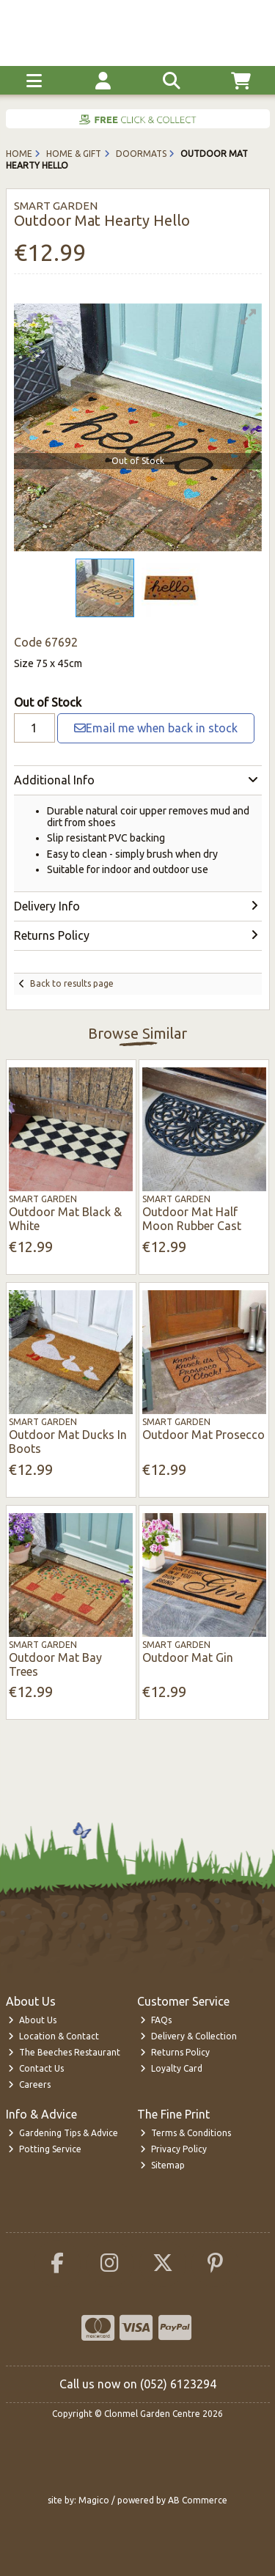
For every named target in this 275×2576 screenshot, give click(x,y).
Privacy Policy (173, 2149)
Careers (29, 2084)
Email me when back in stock (156, 728)
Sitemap (162, 2165)
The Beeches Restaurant (64, 2052)
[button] (248, 316)
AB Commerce (197, 2500)
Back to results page (72, 983)
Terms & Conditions (185, 2133)
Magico (93, 2500)
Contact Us (36, 2068)
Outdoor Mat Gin (187, 1657)
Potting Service (44, 2149)
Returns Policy (175, 2052)
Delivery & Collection (188, 2036)
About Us (32, 2020)
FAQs (156, 2020)
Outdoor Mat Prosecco (203, 1434)
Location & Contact (53, 2036)
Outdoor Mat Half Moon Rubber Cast (191, 1218)
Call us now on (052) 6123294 (137, 2384)
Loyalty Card (171, 2068)
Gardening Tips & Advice (63, 2133)
